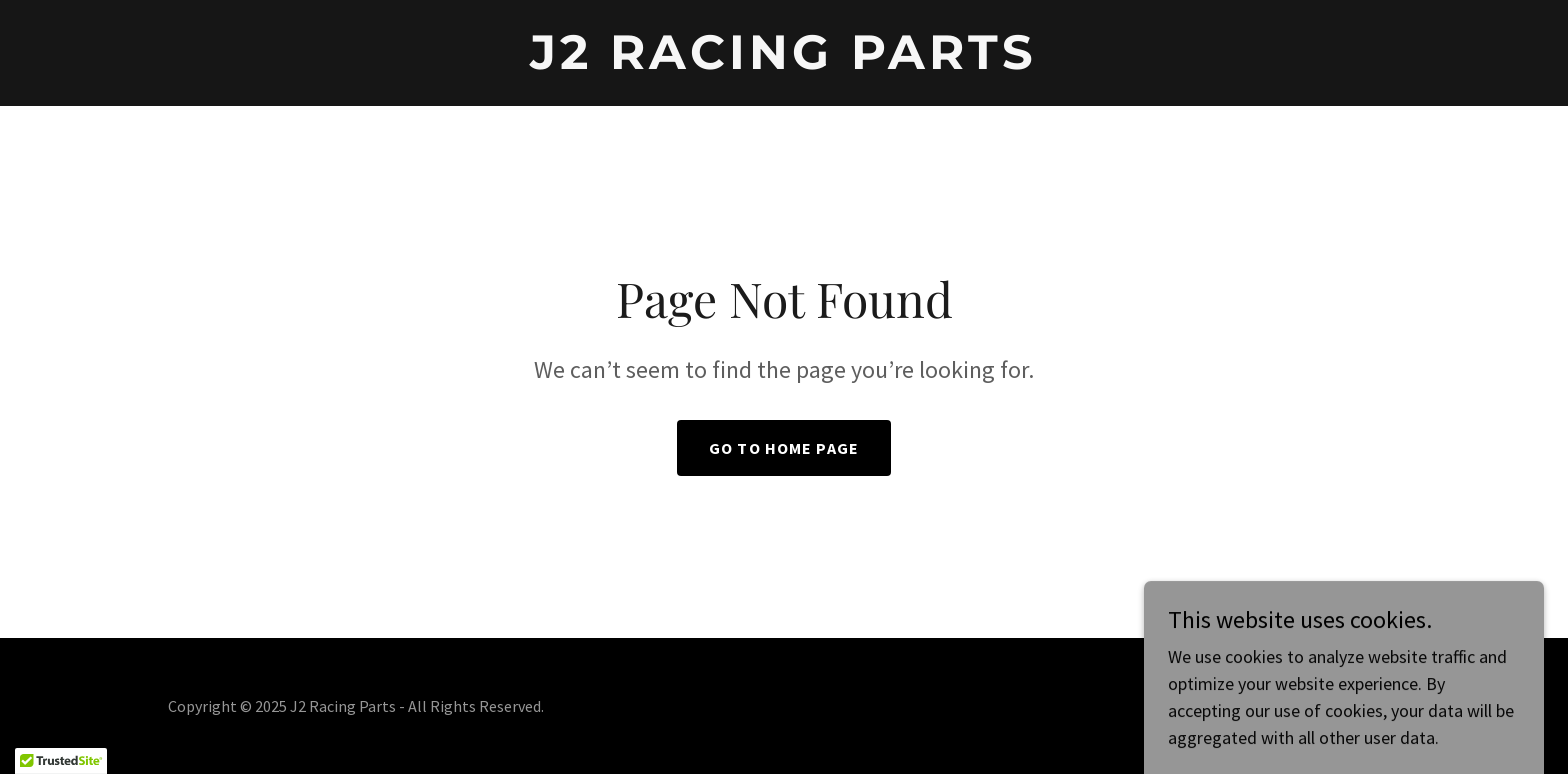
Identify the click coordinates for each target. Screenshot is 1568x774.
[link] (784, 62)
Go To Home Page (784, 448)
